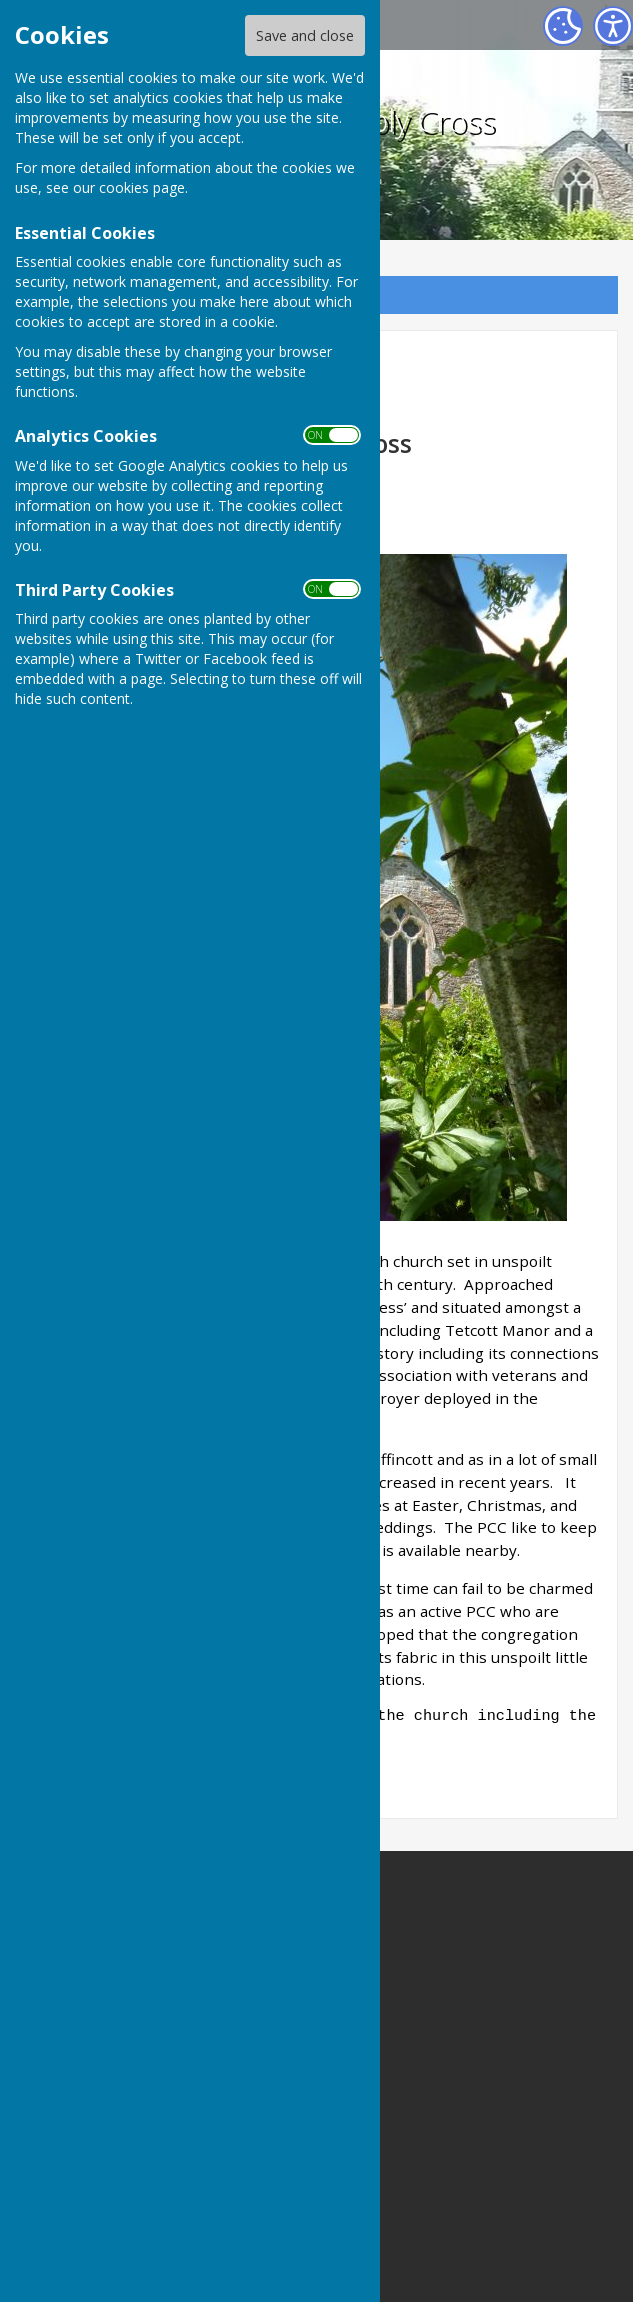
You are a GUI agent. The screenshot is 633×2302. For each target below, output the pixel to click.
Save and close (305, 35)
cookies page (142, 187)
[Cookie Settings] (563, 26)
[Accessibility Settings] (613, 26)
